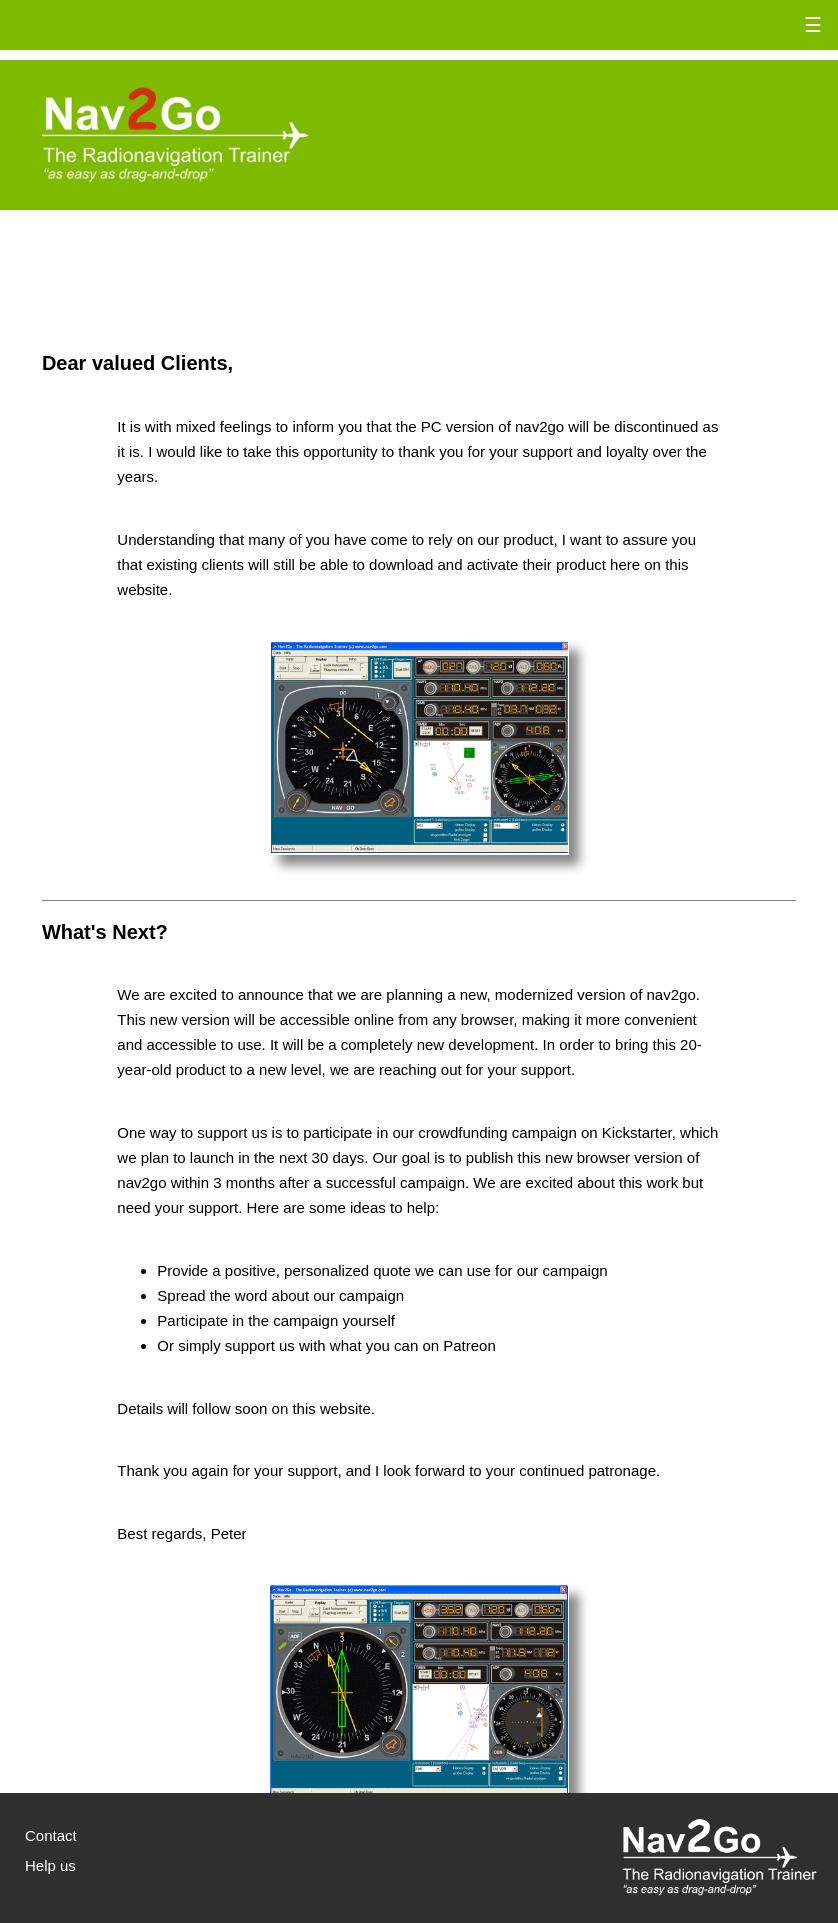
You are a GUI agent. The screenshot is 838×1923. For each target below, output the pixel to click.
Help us (50, 1865)
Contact (51, 1835)
